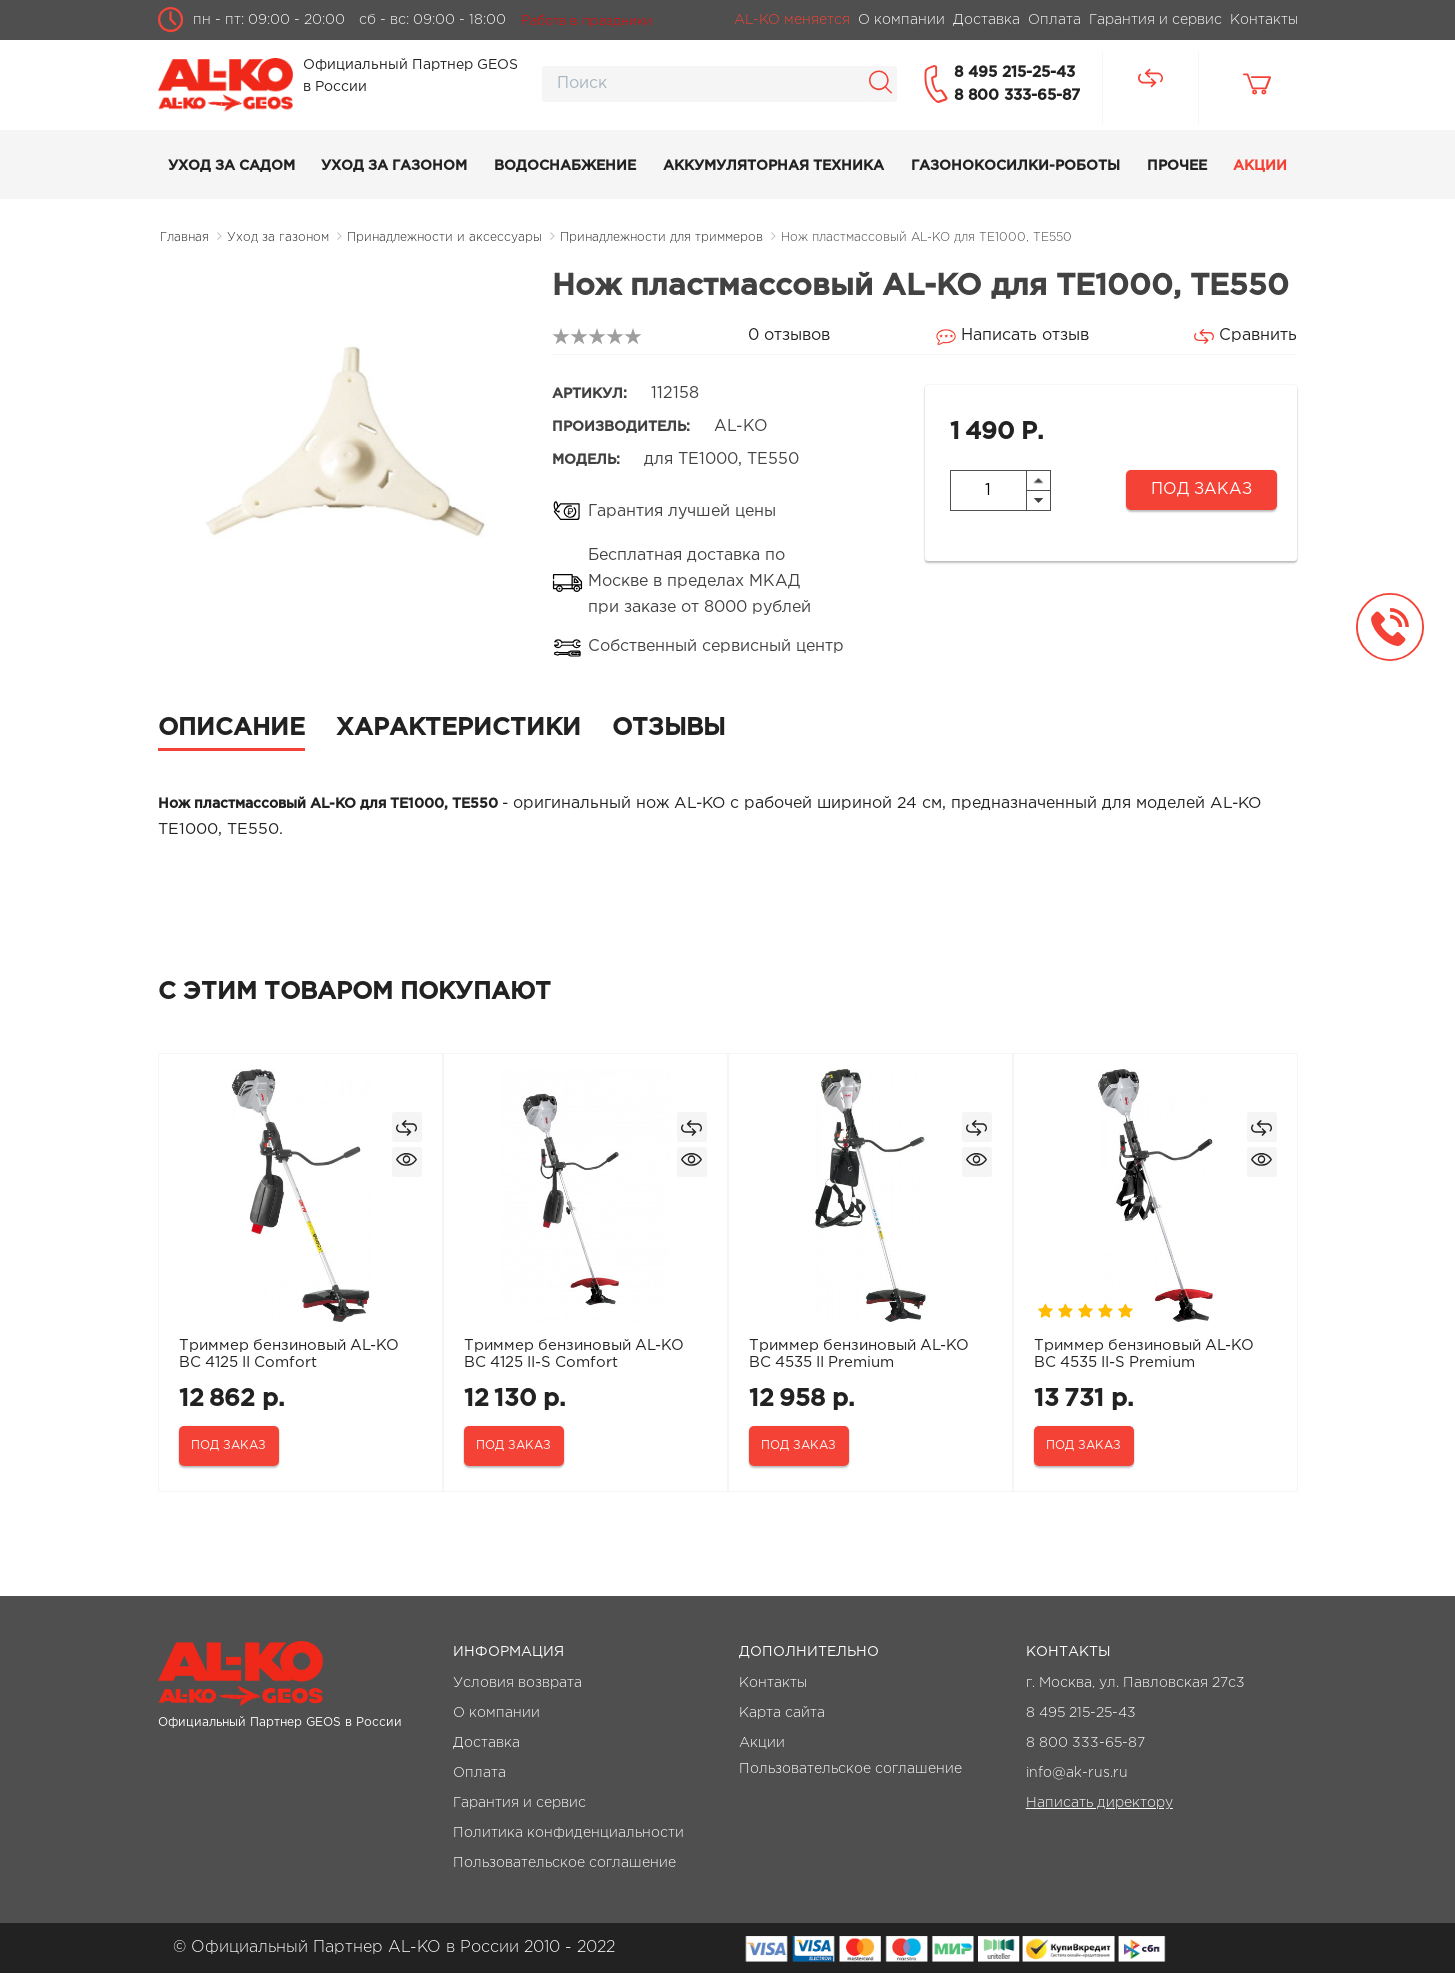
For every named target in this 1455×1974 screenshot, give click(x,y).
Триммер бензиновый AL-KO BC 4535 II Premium (860, 1354)
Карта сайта (782, 1714)
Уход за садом (231, 166)
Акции (1260, 166)
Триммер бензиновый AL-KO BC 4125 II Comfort (290, 1354)
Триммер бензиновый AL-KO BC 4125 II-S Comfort (575, 1354)
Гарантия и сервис (519, 1804)
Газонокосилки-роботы (1015, 166)
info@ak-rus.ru (1077, 1774)
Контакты (773, 1684)
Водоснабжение (565, 166)
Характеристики (458, 728)
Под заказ (1201, 489)
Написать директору (1099, 1804)
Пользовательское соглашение (564, 1864)
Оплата (479, 1774)
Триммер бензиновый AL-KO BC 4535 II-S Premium (1145, 1354)
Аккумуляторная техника (773, 166)
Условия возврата (517, 1684)
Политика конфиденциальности (568, 1834)
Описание (231, 728)
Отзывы (668, 728)
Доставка (486, 1744)
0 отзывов (789, 335)
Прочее (1177, 166)
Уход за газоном (394, 166)
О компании (496, 1714)
